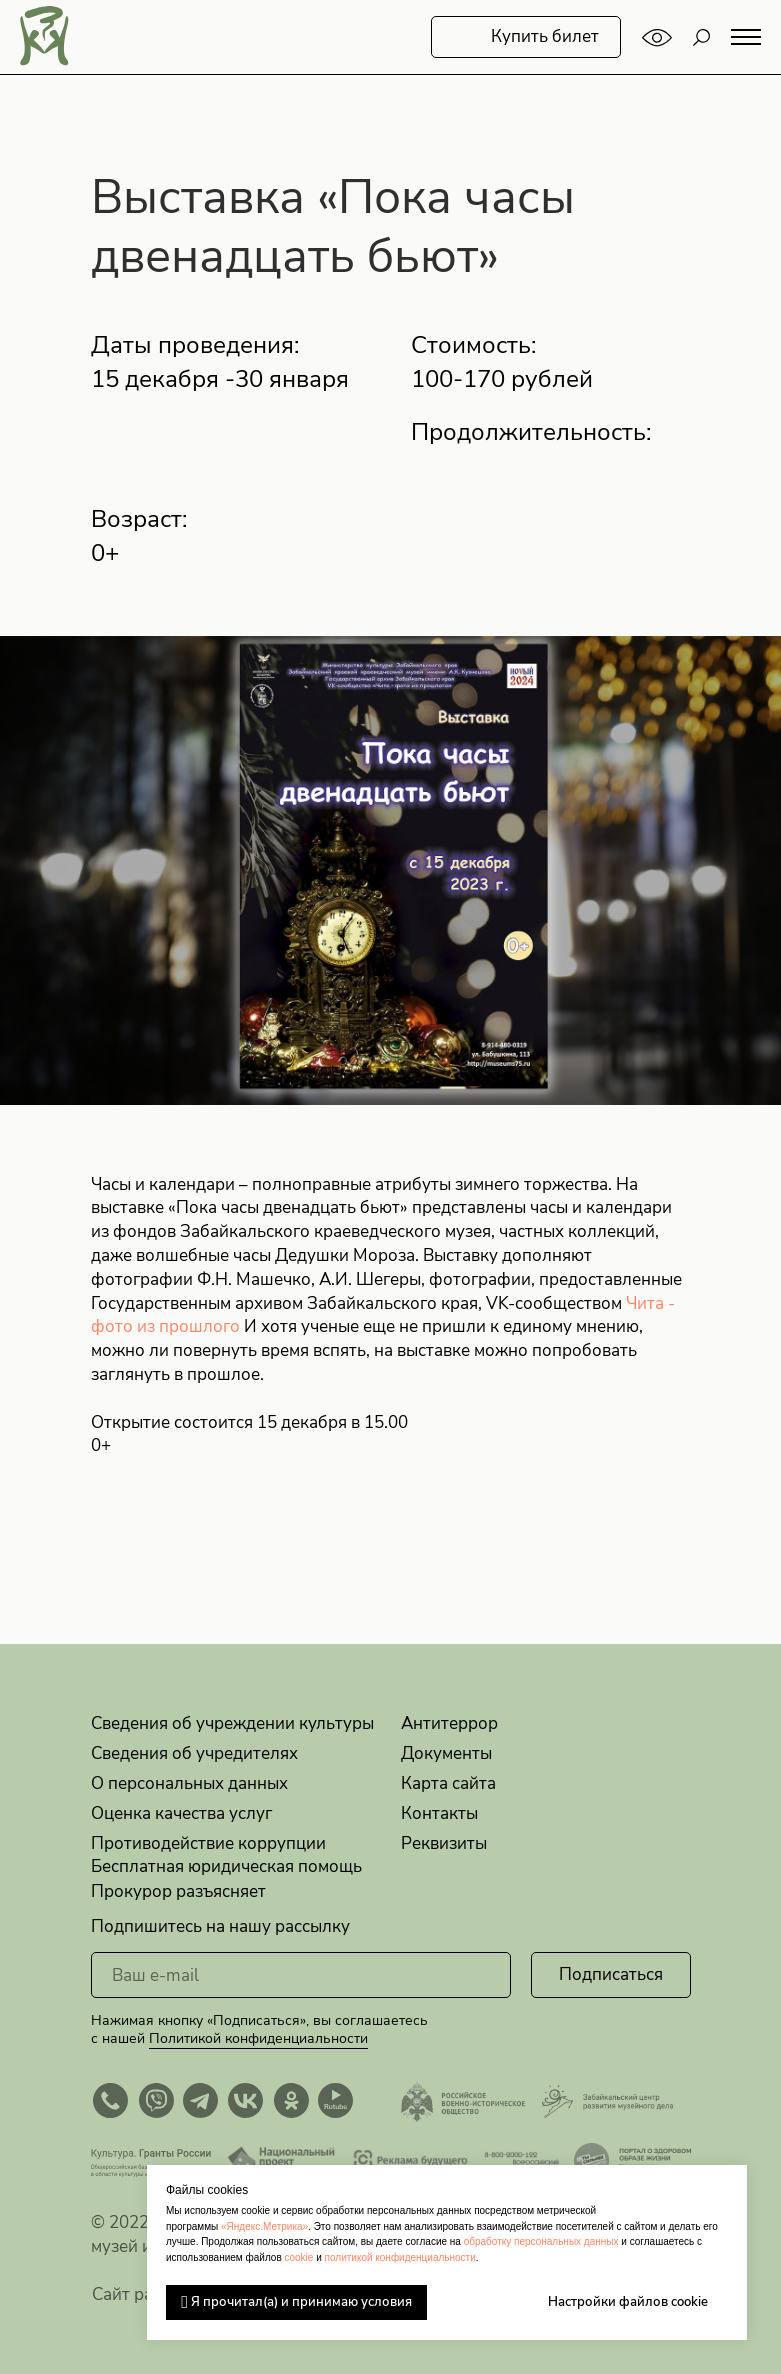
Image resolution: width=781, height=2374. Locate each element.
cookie (298, 2257)
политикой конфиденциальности (400, 2257)
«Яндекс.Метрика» (264, 2226)
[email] (301, 1975)
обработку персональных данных (541, 2241)
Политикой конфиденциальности (258, 2038)
